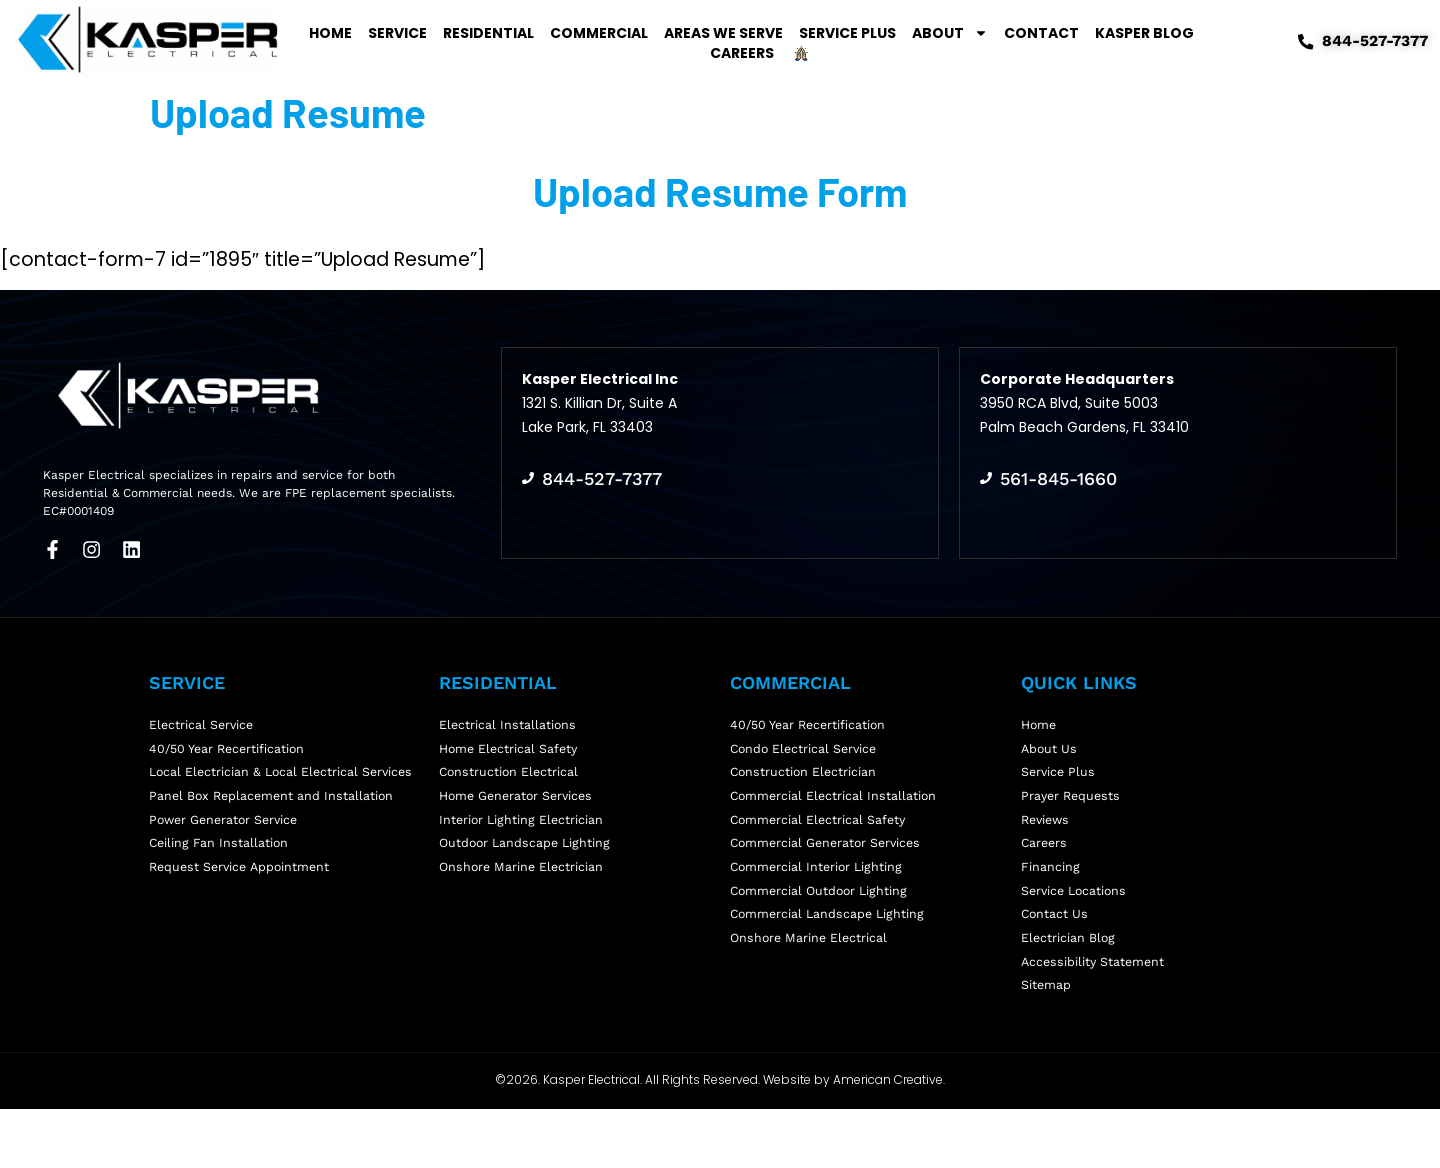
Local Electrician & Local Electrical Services (256, 786)
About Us (1050, 747)
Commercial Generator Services (829, 865)
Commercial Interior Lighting (819, 894)
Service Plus (847, 33)
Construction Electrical (510, 776)
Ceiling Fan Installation (220, 884)
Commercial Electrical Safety (820, 835)
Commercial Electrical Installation (835, 806)
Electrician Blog (1069, 983)
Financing (1050, 894)
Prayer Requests (1073, 806)
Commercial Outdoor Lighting (822, 924)
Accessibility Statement (1095, 1012)
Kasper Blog (1144, 33)
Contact (1041, 33)
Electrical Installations (508, 717)
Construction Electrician (805, 776)
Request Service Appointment (243, 914)
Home (330, 33)
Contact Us (1055, 953)
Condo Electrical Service (806, 747)
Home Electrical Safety (511, 747)
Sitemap (1046, 1042)
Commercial (599, 33)
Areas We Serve (723, 33)
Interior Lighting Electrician (523, 835)
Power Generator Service (227, 855)
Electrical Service (203, 717)
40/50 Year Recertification (230, 747)
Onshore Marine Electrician (523, 894)
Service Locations (1076, 924)
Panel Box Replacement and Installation (274, 825)
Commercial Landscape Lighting (830, 953)
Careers (742, 53)
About (950, 33)
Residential (488, 33)
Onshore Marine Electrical (811, 983)
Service (397, 33)
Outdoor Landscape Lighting (527, 865)
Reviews (1047, 835)
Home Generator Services (520, 806)
